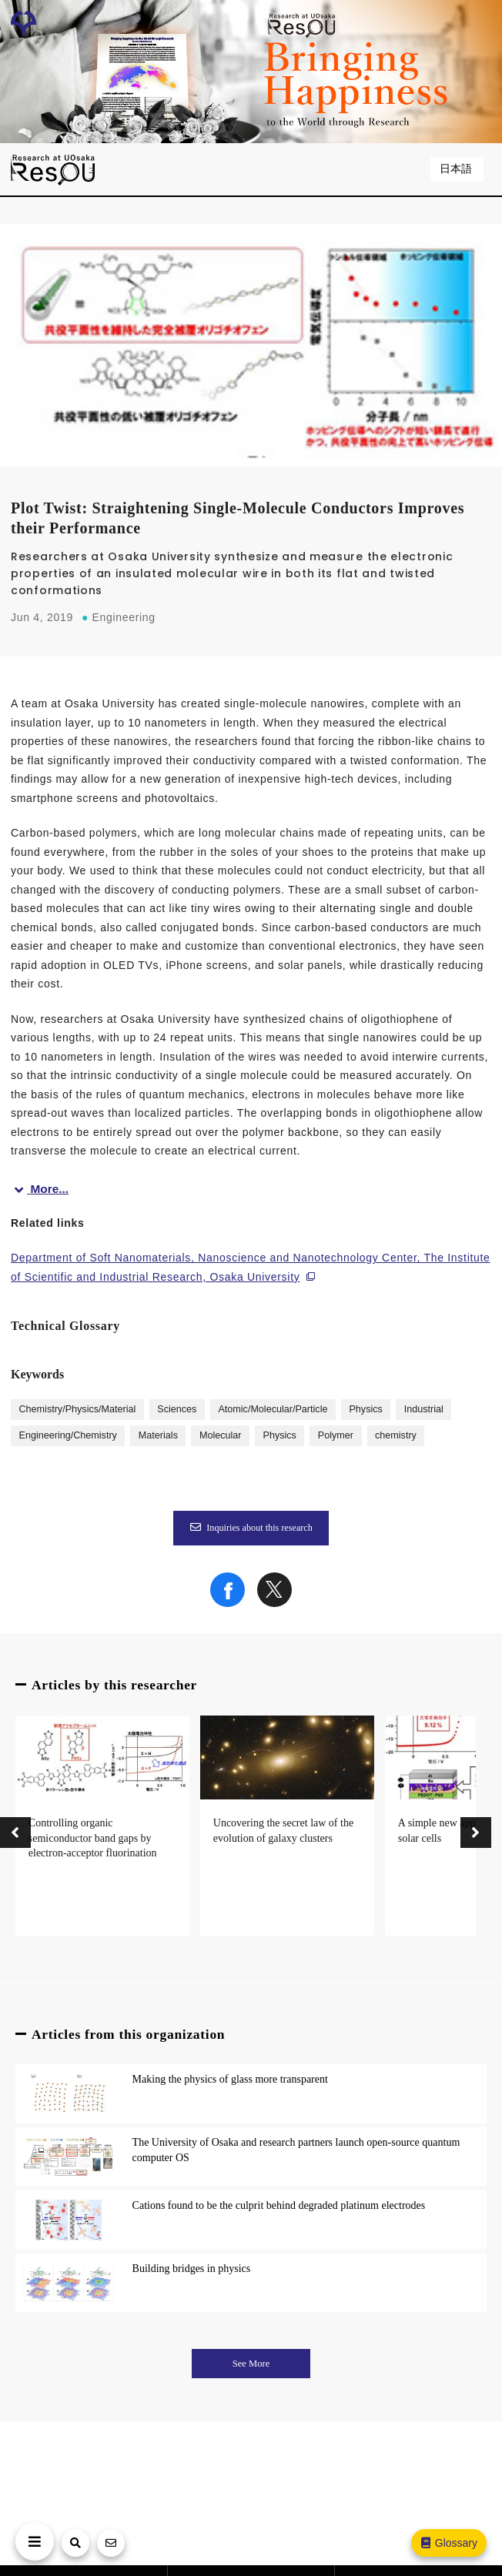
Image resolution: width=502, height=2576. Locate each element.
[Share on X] (274, 1603)
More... (40, 1188)
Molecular (220, 1435)
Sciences (176, 1409)
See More (251, 2363)
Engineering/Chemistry (67, 1435)
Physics (365, 1409)
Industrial (423, 1409)
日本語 (457, 169)
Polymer (335, 1435)
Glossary (448, 2543)
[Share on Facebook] (227, 1603)
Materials (158, 1435)
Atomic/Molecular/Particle (272, 1409)
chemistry (396, 1435)
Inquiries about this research (251, 1527)
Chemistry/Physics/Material (77, 1409)
